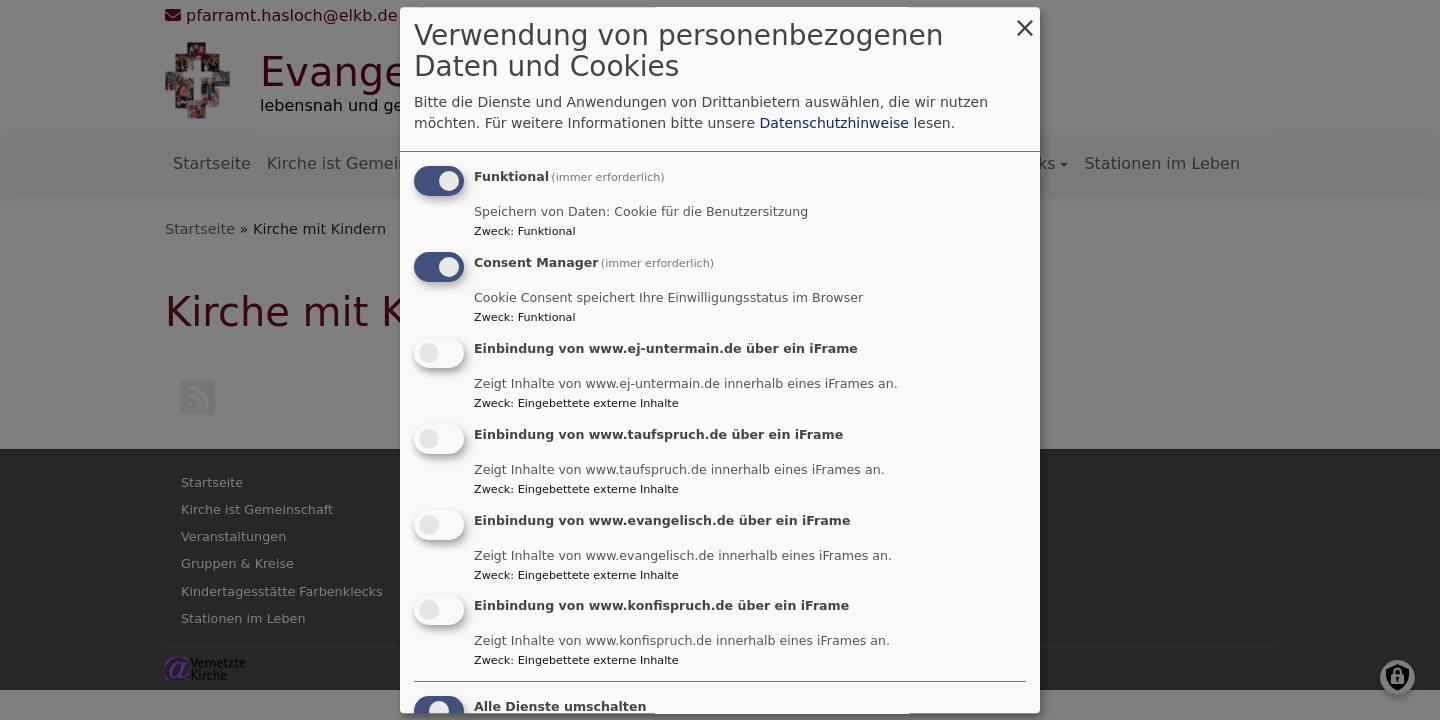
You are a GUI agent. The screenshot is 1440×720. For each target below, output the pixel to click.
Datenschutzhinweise (834, 124)
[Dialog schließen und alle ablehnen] (1025, 19)
